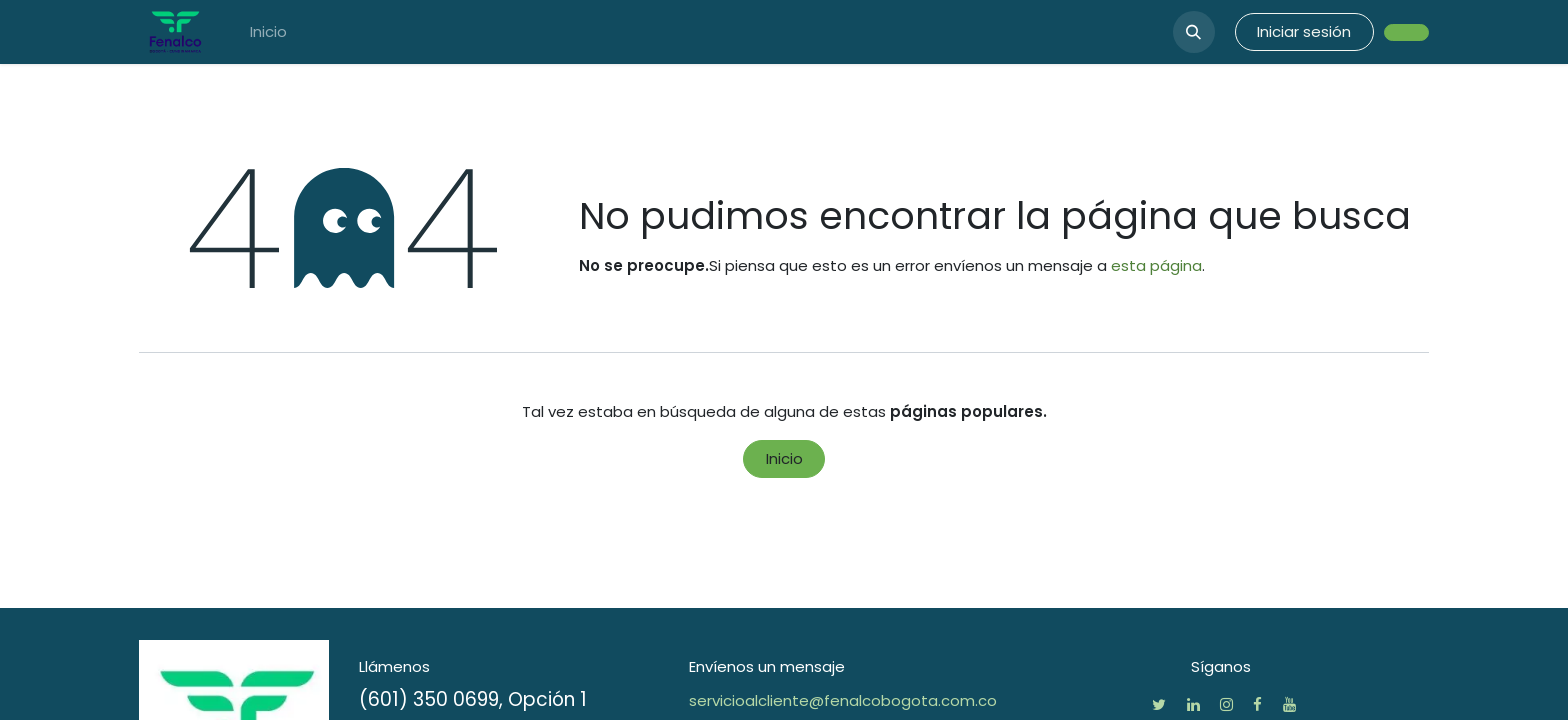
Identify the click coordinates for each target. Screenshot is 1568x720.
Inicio (784, 458)
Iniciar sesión (1304, 31)
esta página (1156, 265)
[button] (1194, 32)
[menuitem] (268, 32)
